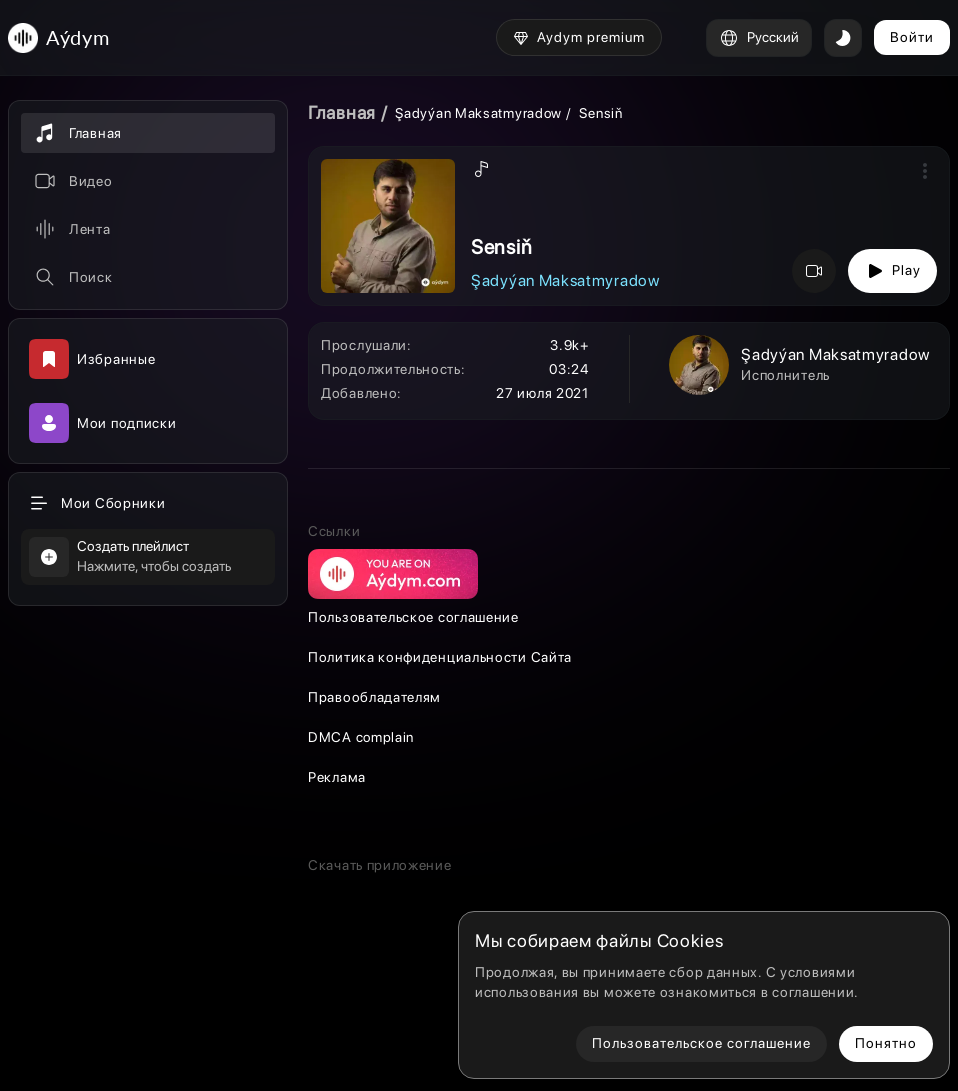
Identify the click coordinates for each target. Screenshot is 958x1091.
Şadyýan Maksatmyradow (478, 113)
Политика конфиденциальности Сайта (440, 657)
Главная (342, 112)
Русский (759, 38)
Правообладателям (374, 697)
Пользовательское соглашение (413, 617)
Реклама (337, 777)
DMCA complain (361, 737)
